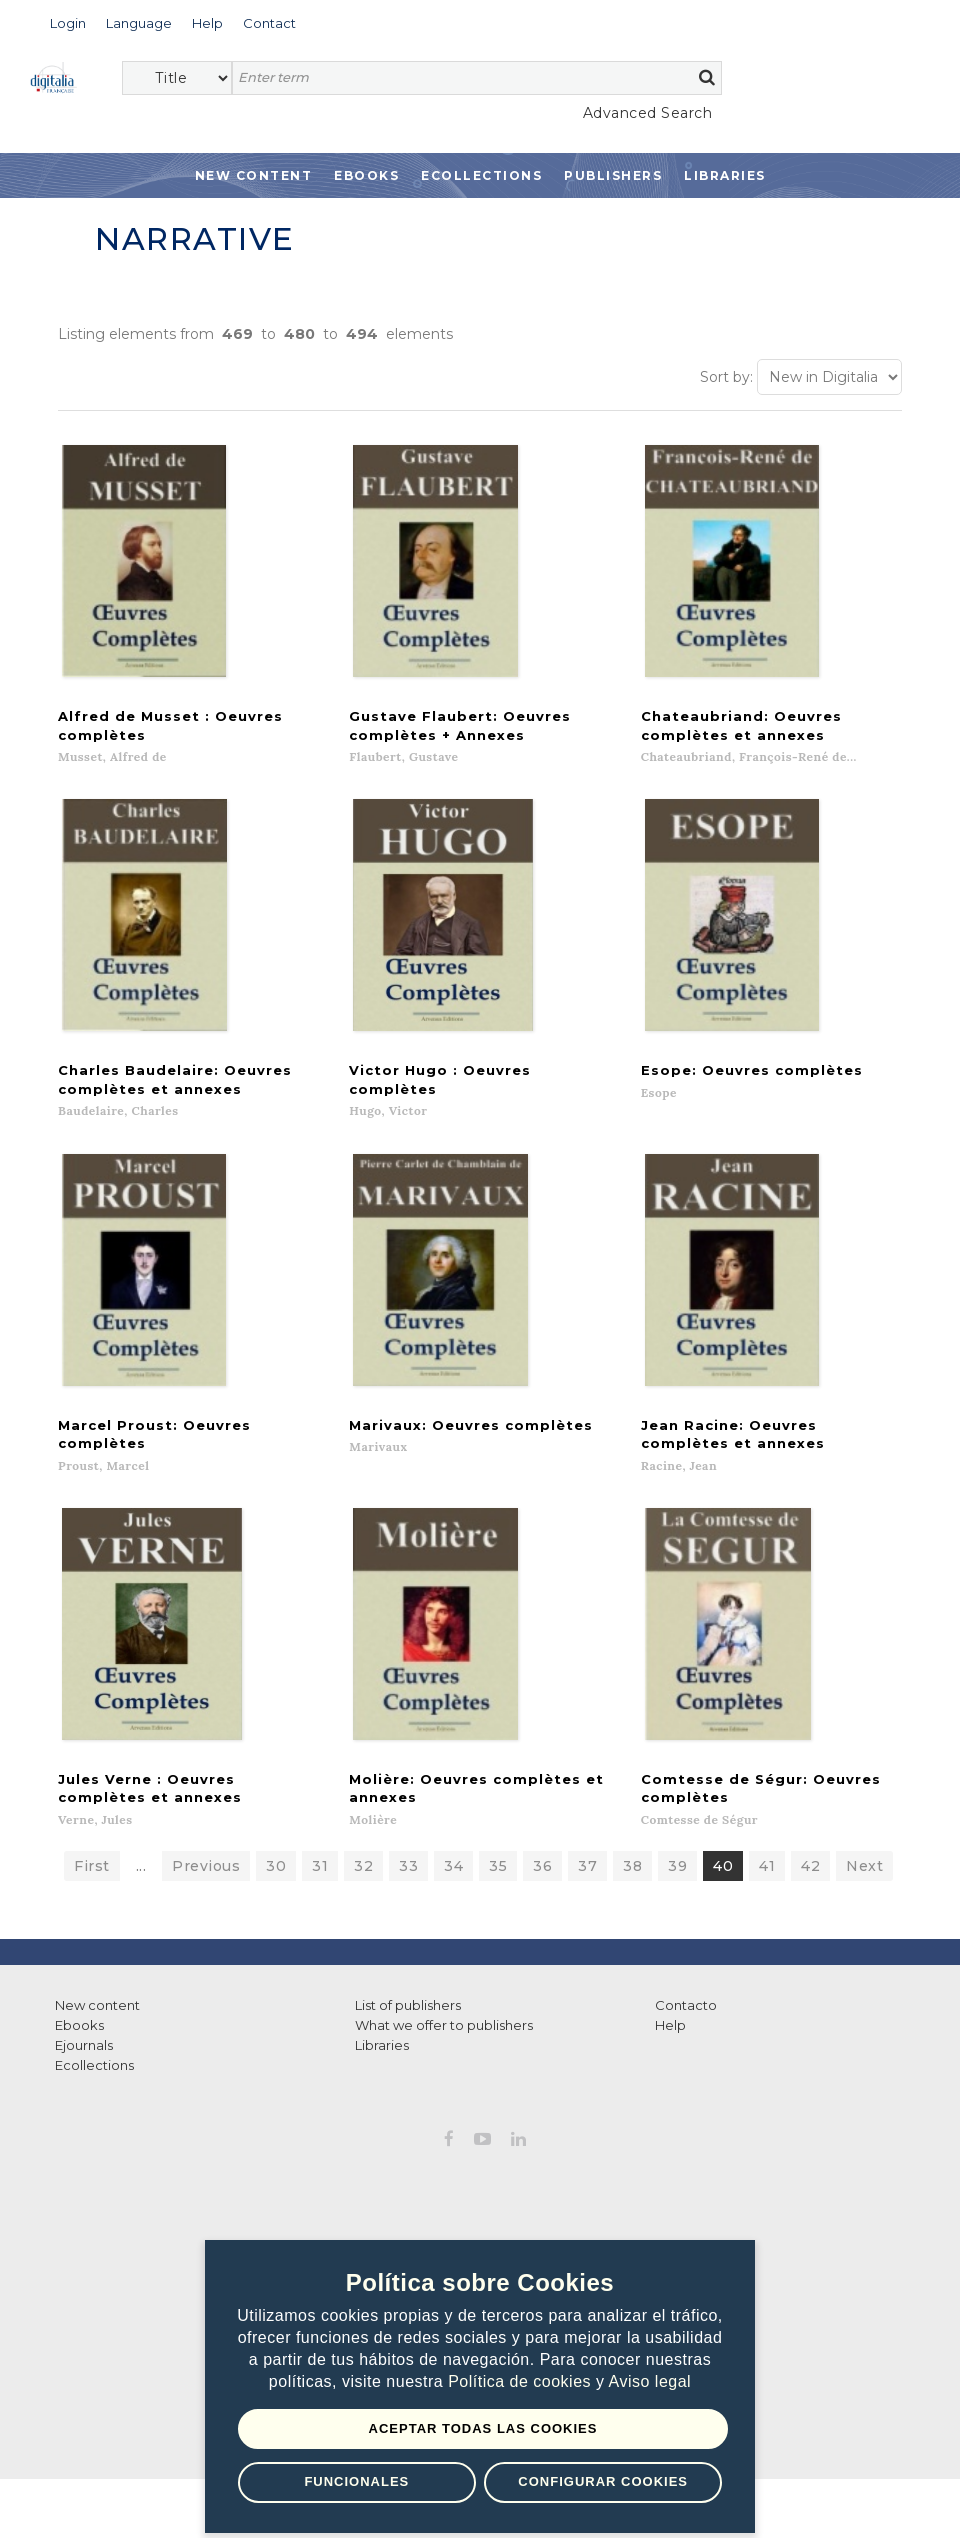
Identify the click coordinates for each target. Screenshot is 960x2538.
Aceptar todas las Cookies (483, 2428)
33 (408, 1884)
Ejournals (84, 2063)
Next (864, 1884)
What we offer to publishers (444, 2043)
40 (723, 1884)
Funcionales (356, 2481)
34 (453, 1884)
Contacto (686, 2023)
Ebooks (366, 175)
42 (810, 1884)
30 (276, 1884)
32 (363, 1884)
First (92, 1884)
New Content (254, 175)
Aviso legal (650, 2382)
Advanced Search (648, 113)
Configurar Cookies (603, 2481)
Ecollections (481, 175)
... (141, 1884)
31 (320, 1884)
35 (498, 1884)
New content (97, 2023)
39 (677, 1884)
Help (670, 2043)
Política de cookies (522, 2382)
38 (632, 1884)
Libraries (725, 175)
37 (587, 1884)
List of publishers (408, 2023)
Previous (206, 1884)
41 (767, 1884)
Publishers (613, 175)
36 (542, 1884)
